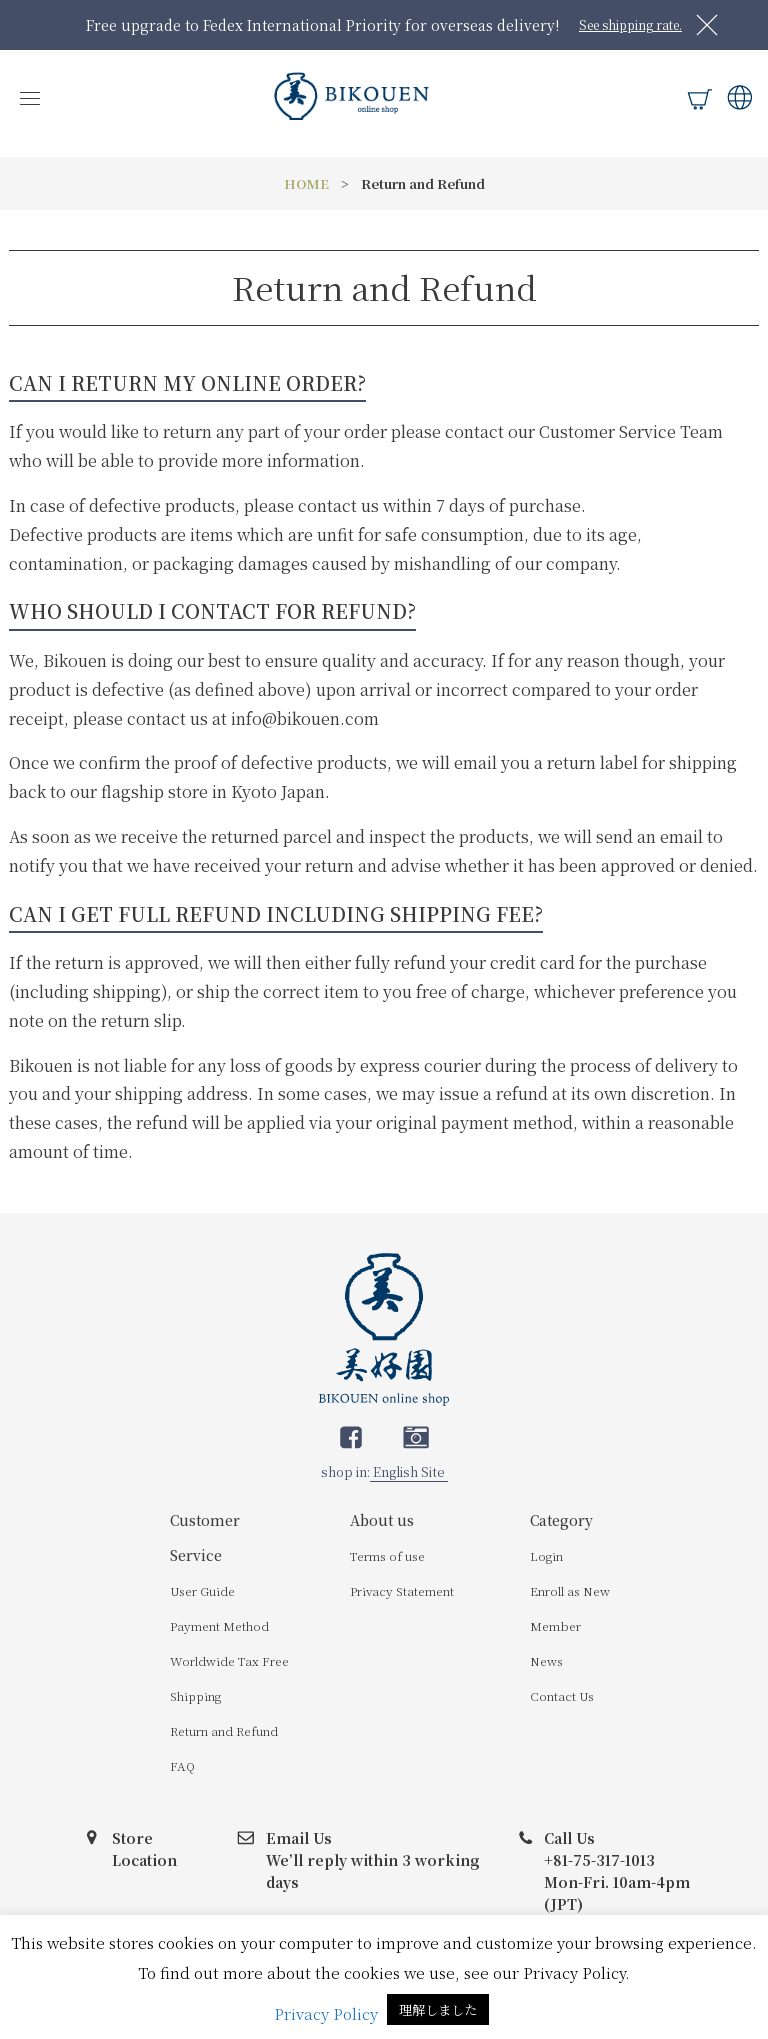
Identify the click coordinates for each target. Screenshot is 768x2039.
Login (546, 1555)
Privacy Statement (402, 1590)
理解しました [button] (438, 2009)
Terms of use (387, 1555)
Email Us (299, 1838)
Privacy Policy (326, 2013)
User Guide (202, 1590)
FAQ (182, 1765)
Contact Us (562, 1695)
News (546, 1660)
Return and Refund (224, 1730)
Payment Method (219, 1625)
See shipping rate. (630, 24)
